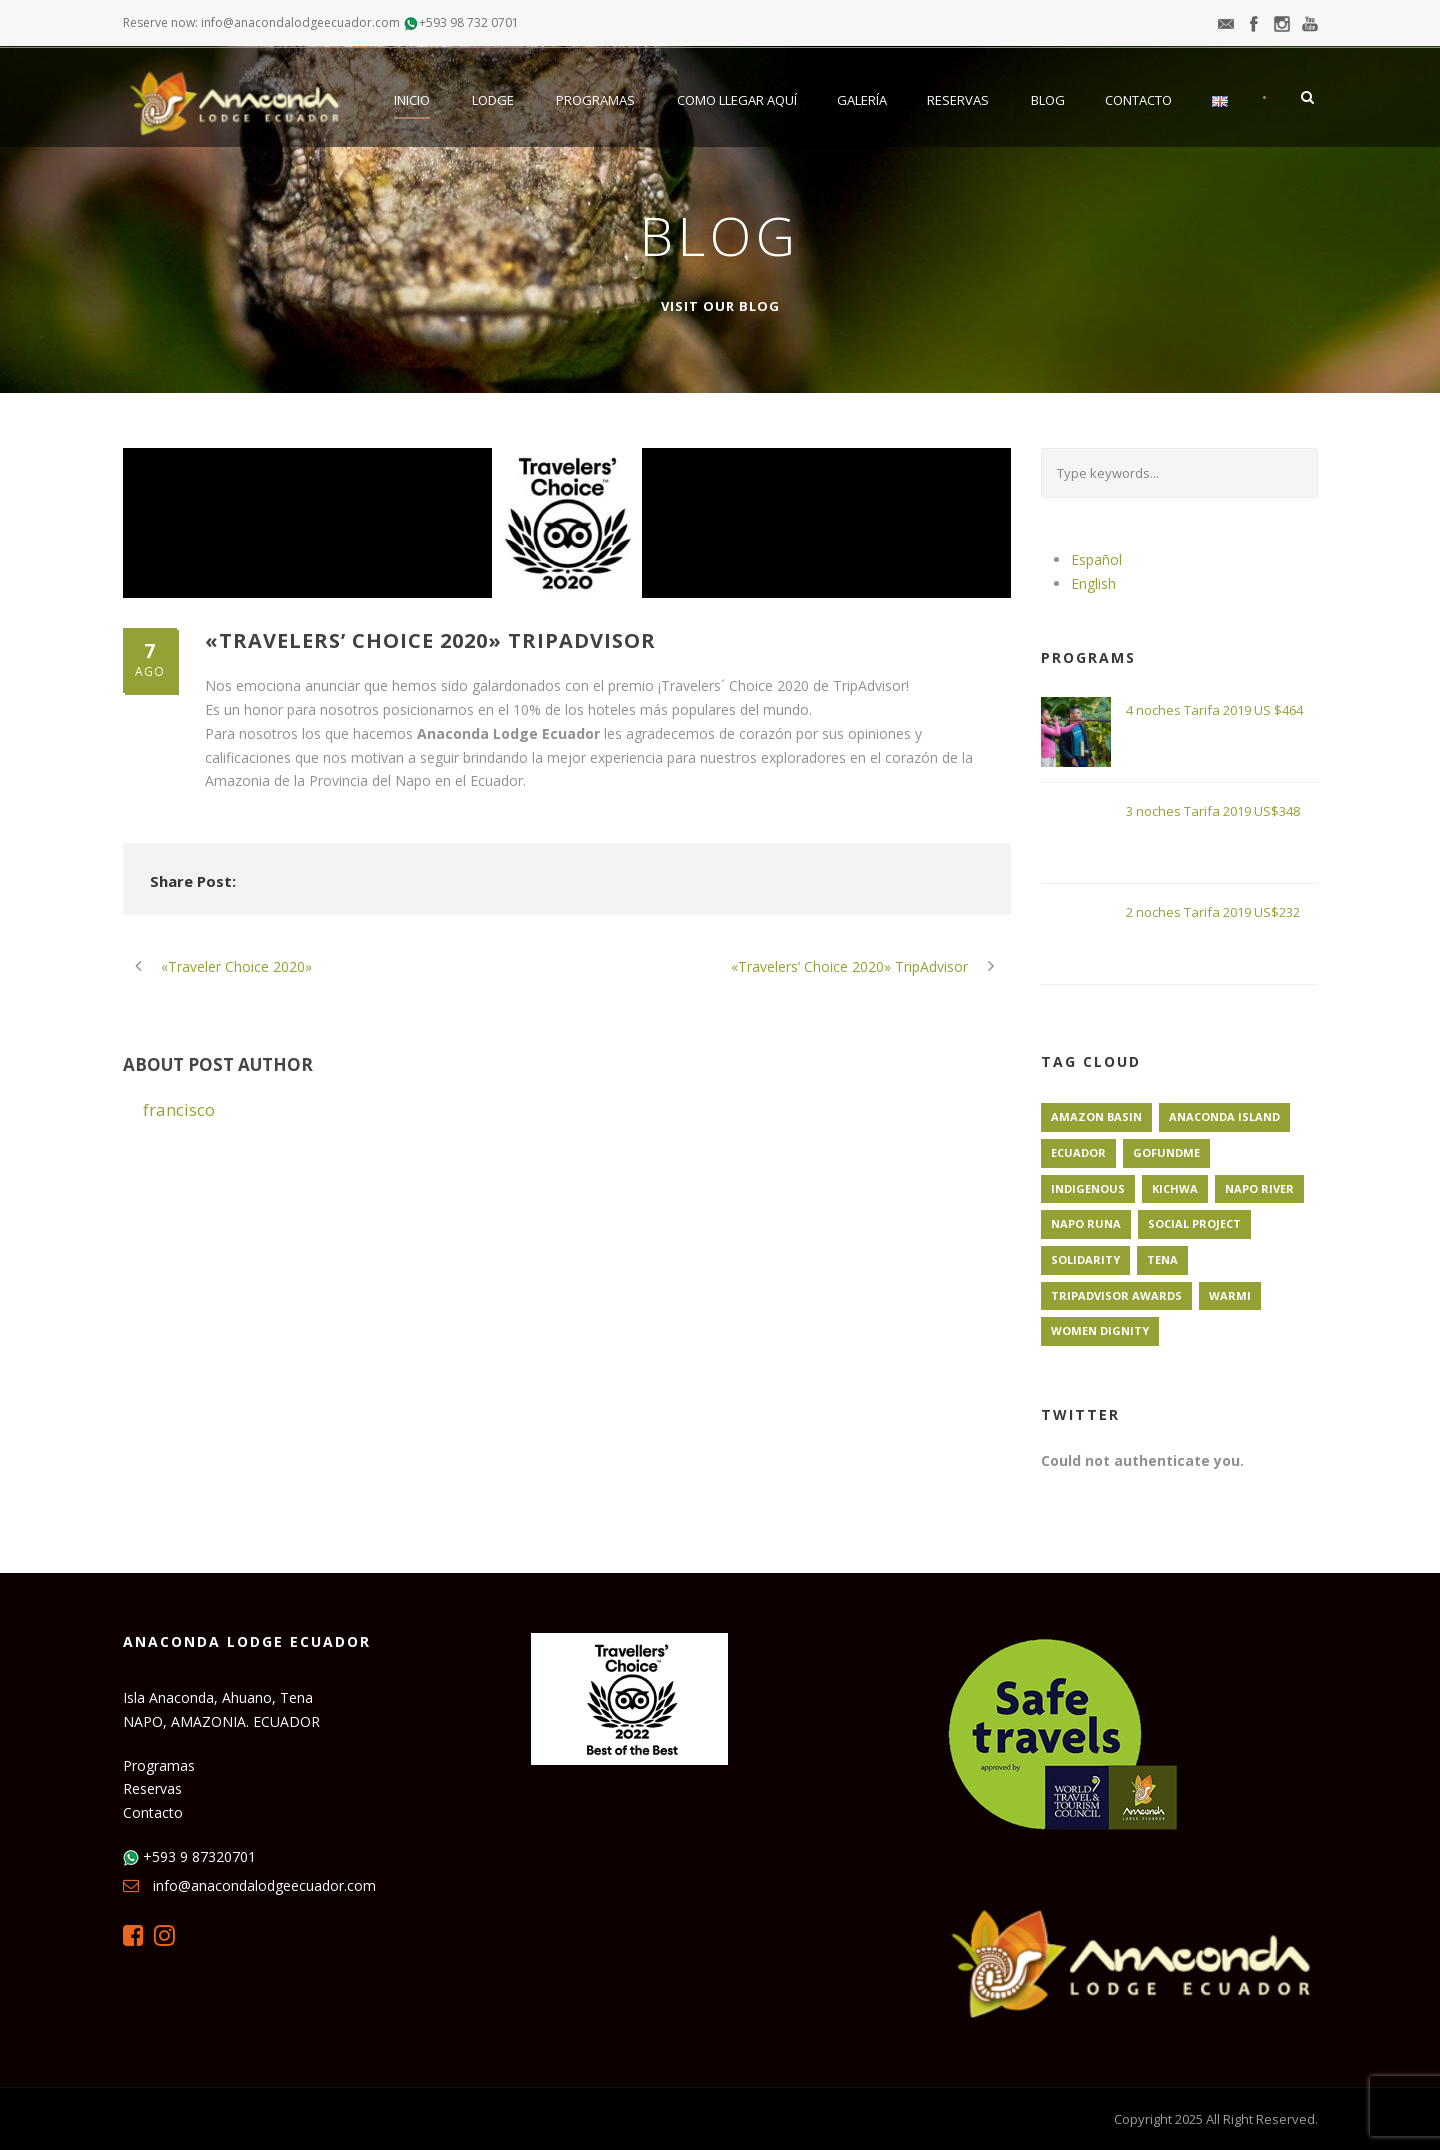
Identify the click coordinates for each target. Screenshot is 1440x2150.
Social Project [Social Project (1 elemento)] (1194, 1223)
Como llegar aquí (737, 100)
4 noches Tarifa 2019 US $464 (1214, 710)
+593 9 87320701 (199, 1856)
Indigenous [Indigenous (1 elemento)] (1088, 1188)
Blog (1048, 100)
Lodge (493, 100)
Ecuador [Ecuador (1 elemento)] (1078, 1152)
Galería (862, 100)
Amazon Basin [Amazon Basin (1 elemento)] (1096, 1116)
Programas (595, 100)
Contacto (1138, 100)
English (1093, 583)
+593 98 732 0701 (469, 22)
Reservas (958, 100)
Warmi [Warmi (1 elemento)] (1230, 1295)
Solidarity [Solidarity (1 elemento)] (1085, 1259)
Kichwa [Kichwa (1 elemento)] (1175, 1188)
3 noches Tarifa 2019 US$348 (1213, 811)
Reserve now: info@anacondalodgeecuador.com (261, 22)
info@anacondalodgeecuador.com (264, 1885)
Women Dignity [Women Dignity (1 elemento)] (1100, 1330)
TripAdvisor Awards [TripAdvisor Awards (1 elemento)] (1116, 1295)
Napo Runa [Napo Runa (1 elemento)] (1086, 1223)
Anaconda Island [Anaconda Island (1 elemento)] (1224, 1116)
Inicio (412, 100)
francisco (179, 1109)
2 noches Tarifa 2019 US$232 (1213, 912)
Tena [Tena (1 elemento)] (1162, 1259)
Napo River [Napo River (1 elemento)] (1259, 1188)
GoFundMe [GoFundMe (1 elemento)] (1166, 1152)
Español (1096, 559)
